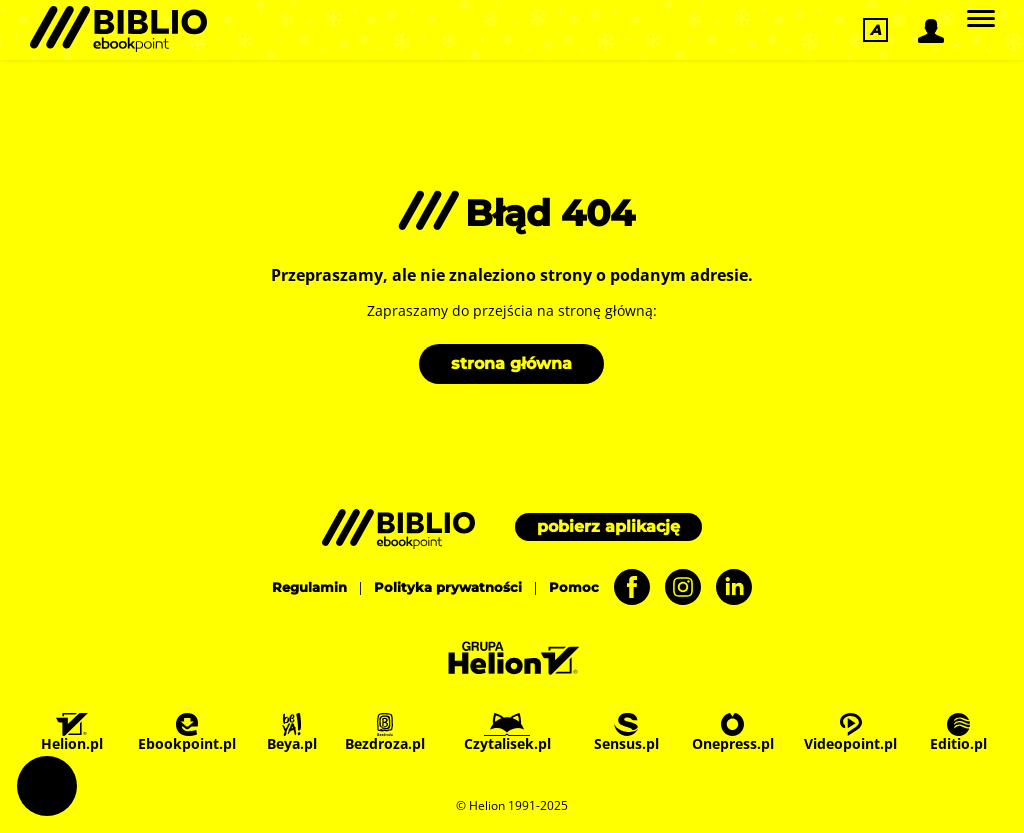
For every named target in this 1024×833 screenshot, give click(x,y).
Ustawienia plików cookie (47, 786)
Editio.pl (958, 733)
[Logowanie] (929, 31)
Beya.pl (292, 733)
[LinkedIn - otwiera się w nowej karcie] (726, 587)
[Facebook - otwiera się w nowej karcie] (624, 587)
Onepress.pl (733, 733)
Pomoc (574, 587)
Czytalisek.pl (507, 733)
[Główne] (981, 19)
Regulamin (309, 587)
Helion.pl (72, 733)
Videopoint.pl (850, 733)
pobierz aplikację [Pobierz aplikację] (608, 526)
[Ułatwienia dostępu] (875, 30)
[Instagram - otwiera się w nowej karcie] (675, 587)
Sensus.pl (626, 733)
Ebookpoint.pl (187, 733)
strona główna (511, 363)
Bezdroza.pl (385, 733)
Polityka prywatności (448, 587)
